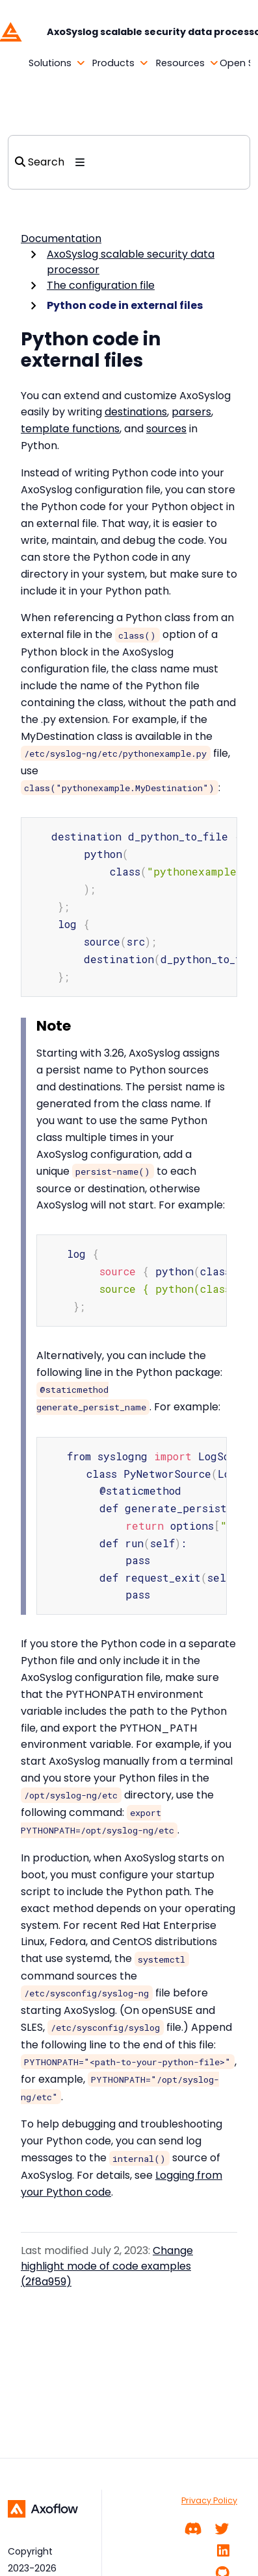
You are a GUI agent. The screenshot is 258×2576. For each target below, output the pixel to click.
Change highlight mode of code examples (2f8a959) (107, 2249)
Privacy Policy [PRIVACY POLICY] (209, 2500)
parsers (191, 411)
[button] (39, 63)
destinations (136, 411)
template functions (70, 428)
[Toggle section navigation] (80, 162)
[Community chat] (193, 2529)
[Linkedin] (223, 2551)
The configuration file (101, 285)
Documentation (61, 238)
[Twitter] (222, 2529)
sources (166, 428)
